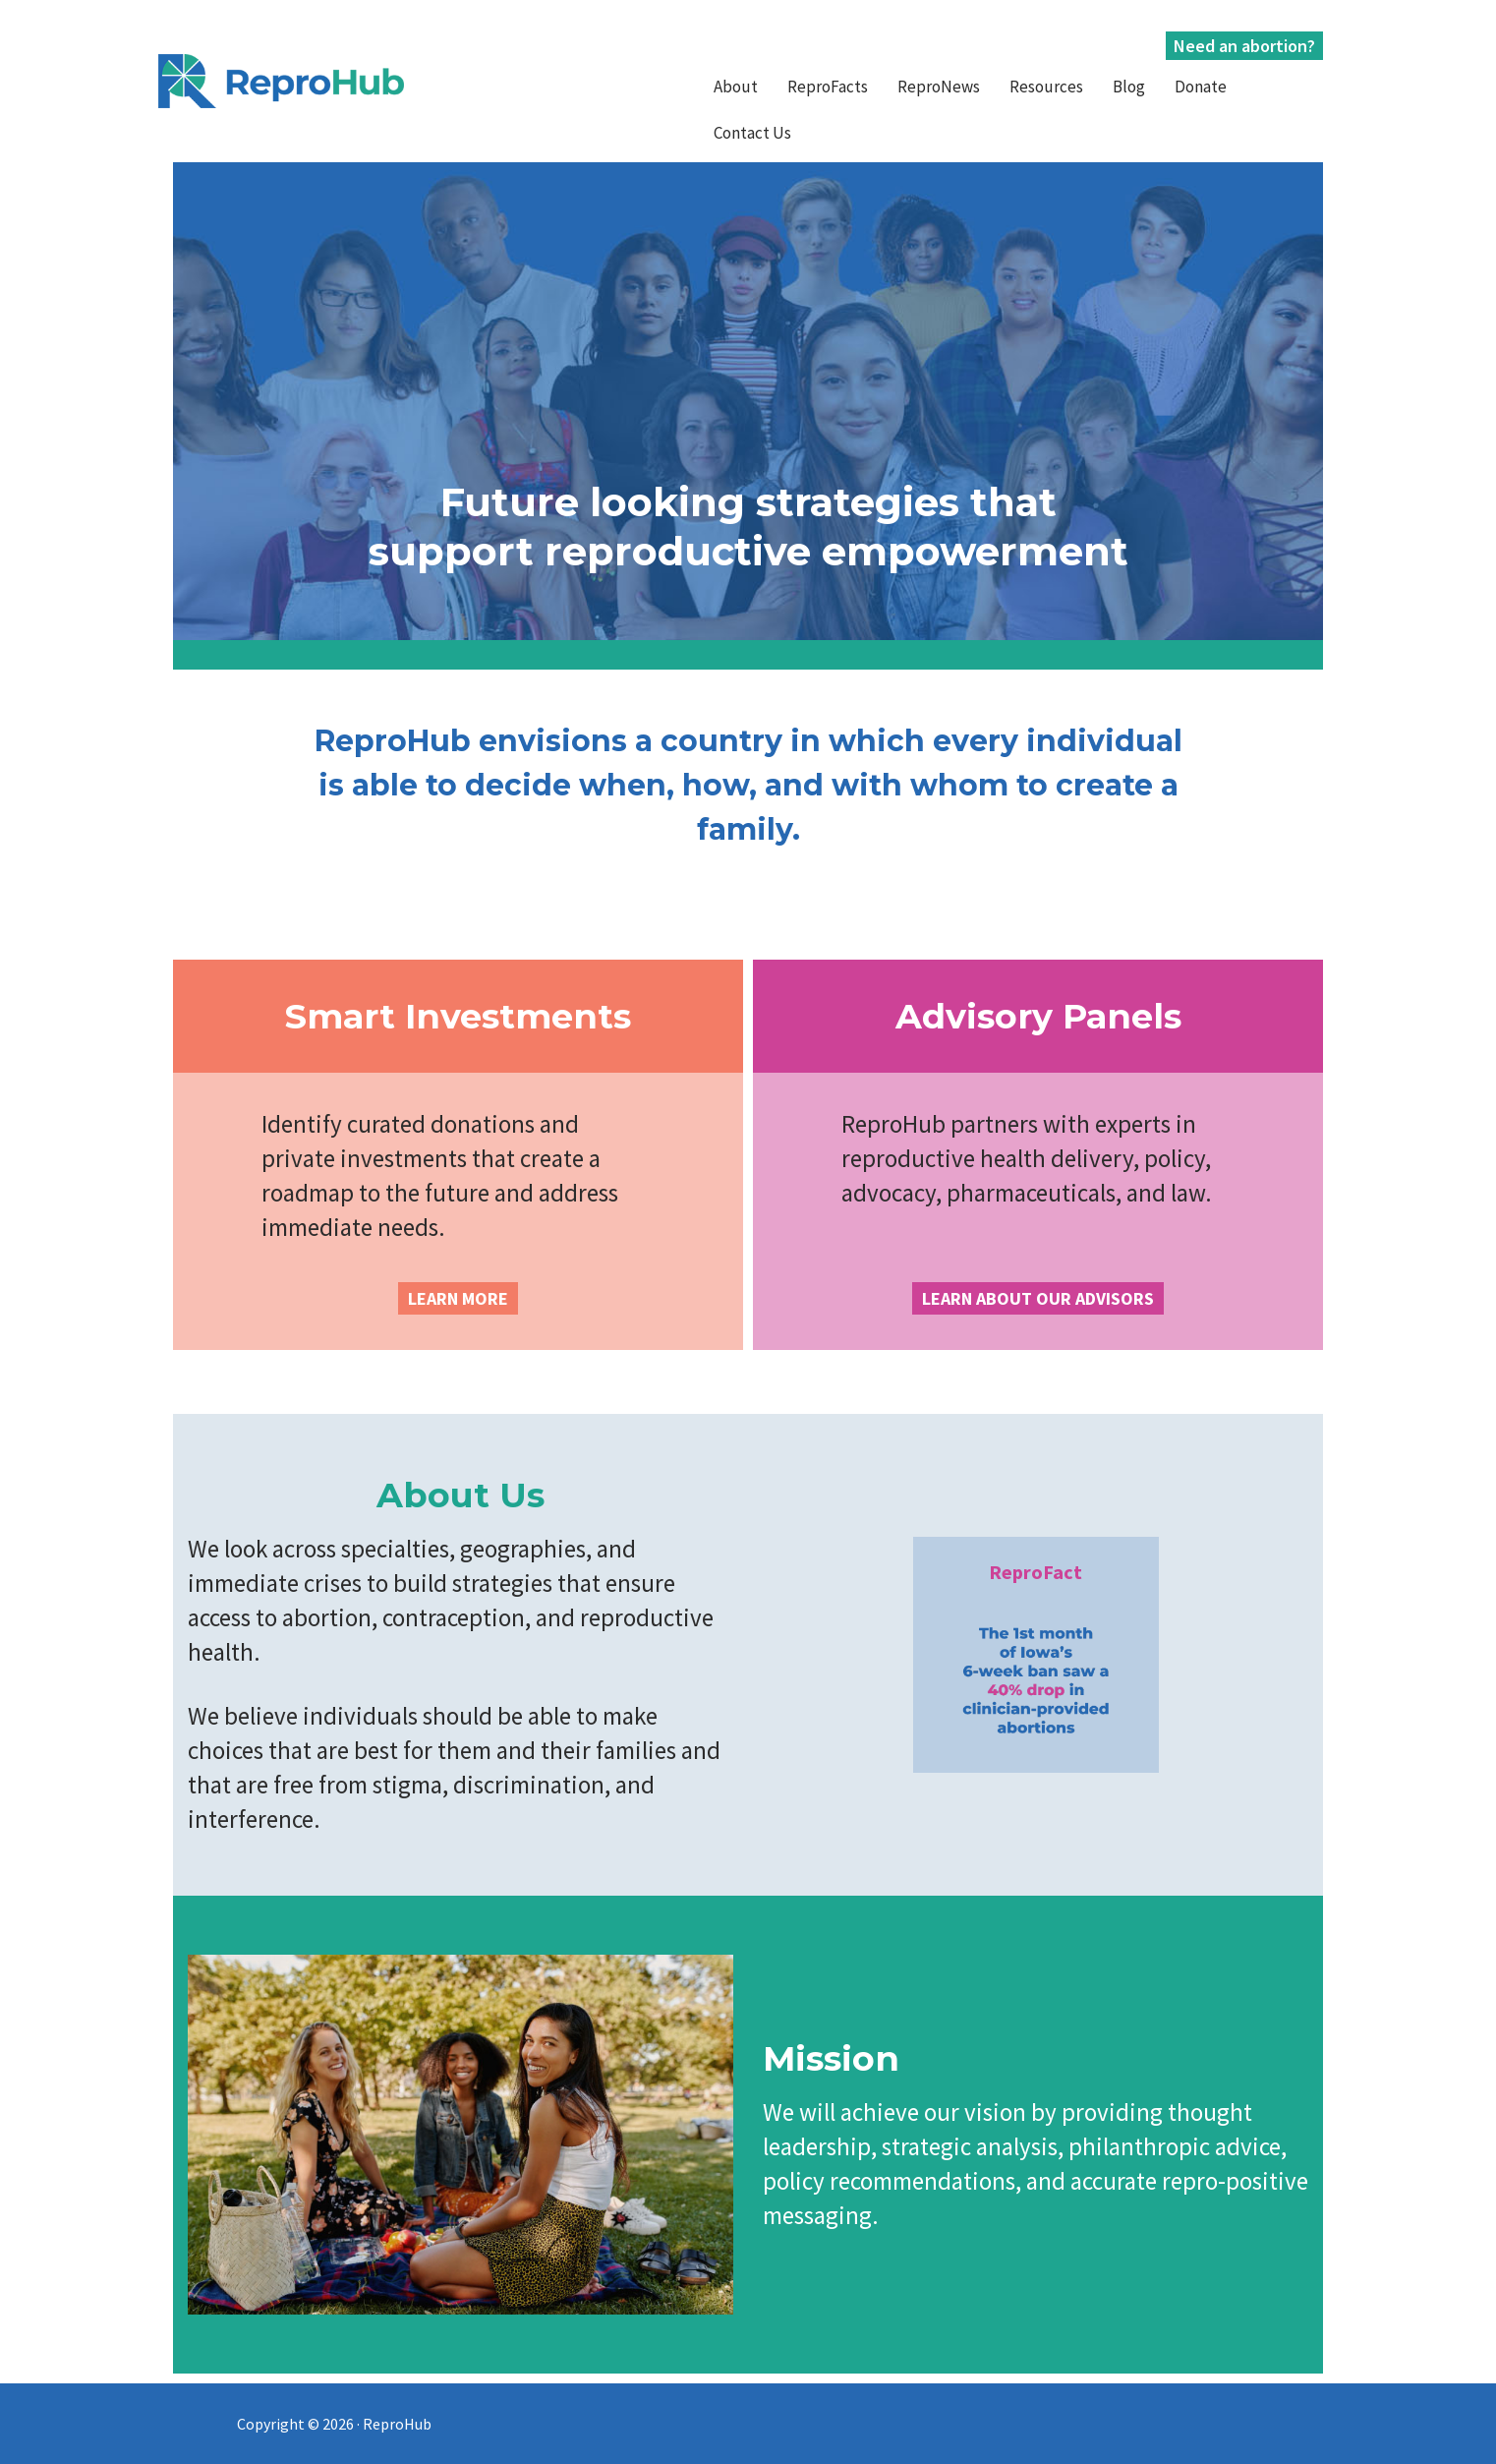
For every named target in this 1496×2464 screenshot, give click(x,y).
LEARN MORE (458, 1298)
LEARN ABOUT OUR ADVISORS (1038, 1298)
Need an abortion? (1244, 45)
